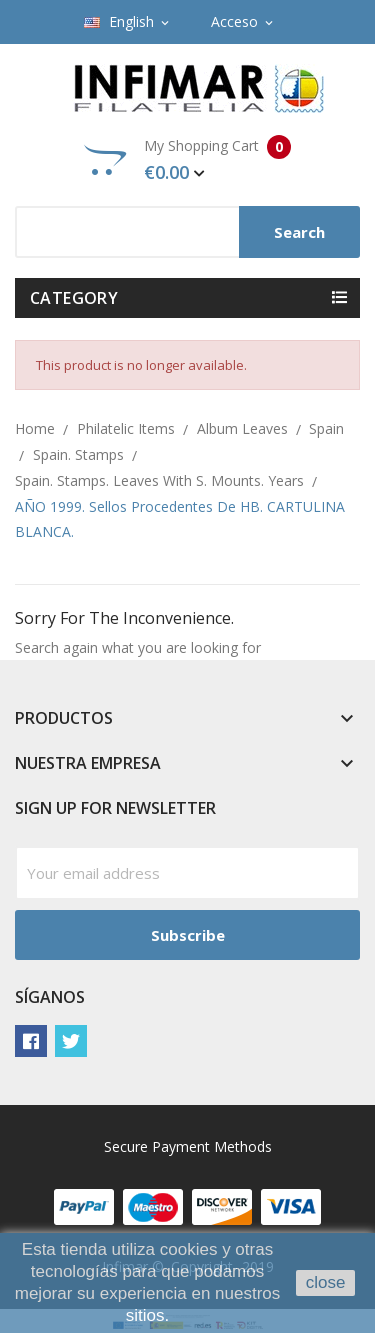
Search (299, 232)
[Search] (187, 232)
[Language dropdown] (128, 22)
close (326, 1282)
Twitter (71, 1041)
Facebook (31, 1041)
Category (74, 298)
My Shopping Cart (187, 160)
